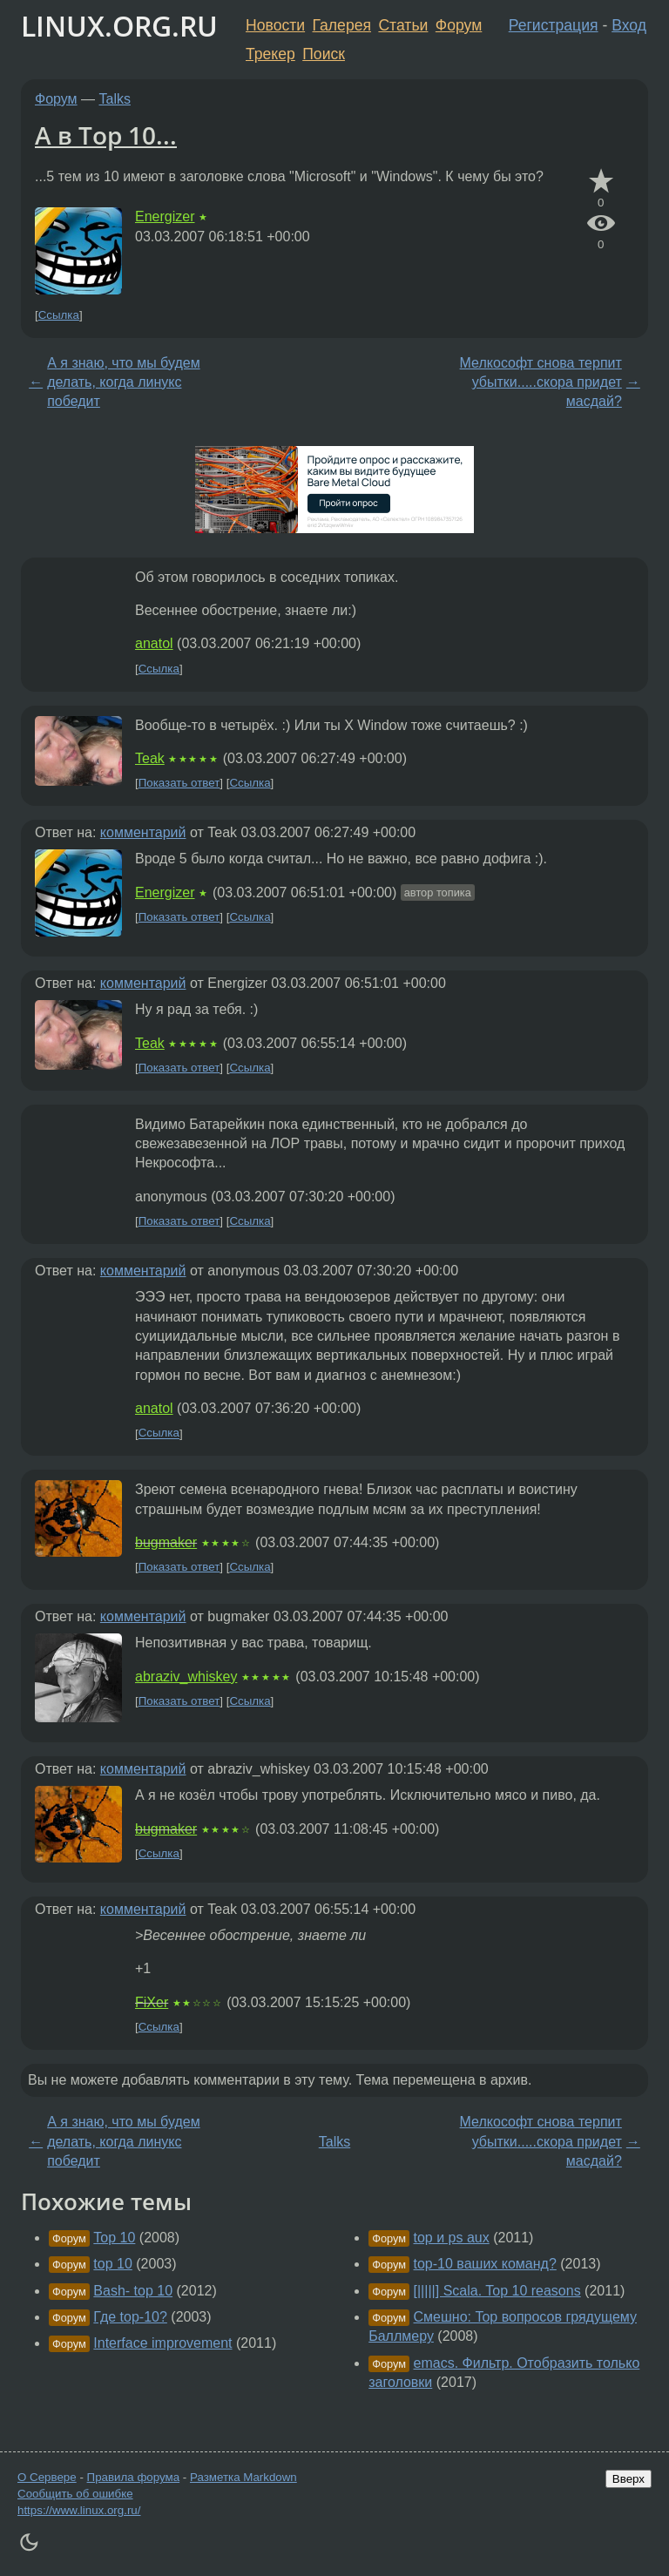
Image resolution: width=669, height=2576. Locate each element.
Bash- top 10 (132, 2290)
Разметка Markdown (243, 2477)
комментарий (143, 832)
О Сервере (47, 2477)
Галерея (342, 25)
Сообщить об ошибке (75, 2493)
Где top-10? (130, 2316)
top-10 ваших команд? (485, 2263)
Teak (150, 758)
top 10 (112, 2263)
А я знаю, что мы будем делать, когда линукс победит (123, 382)
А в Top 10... (106, 135)
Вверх (628, 2478)
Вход (629, 25)
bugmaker (166, 1542)
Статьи (403, 25)
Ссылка (58, 314)
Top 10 (114, 2237)
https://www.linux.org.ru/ (78, 2510)
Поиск (323, 54)
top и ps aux (452, 2237)
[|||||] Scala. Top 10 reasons (497, 2290)
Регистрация (553, 25)
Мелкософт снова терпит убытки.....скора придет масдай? (541, 382)
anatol (154, 643)
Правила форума (133, 2477)
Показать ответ (179, 782)
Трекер (270, 54)
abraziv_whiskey (186, 1676)
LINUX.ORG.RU (119, 25)
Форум (459, 25)
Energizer (164, 216)
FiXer (151, 2002)
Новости (275, 25)
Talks (115, 98)
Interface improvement (162, 2343)
